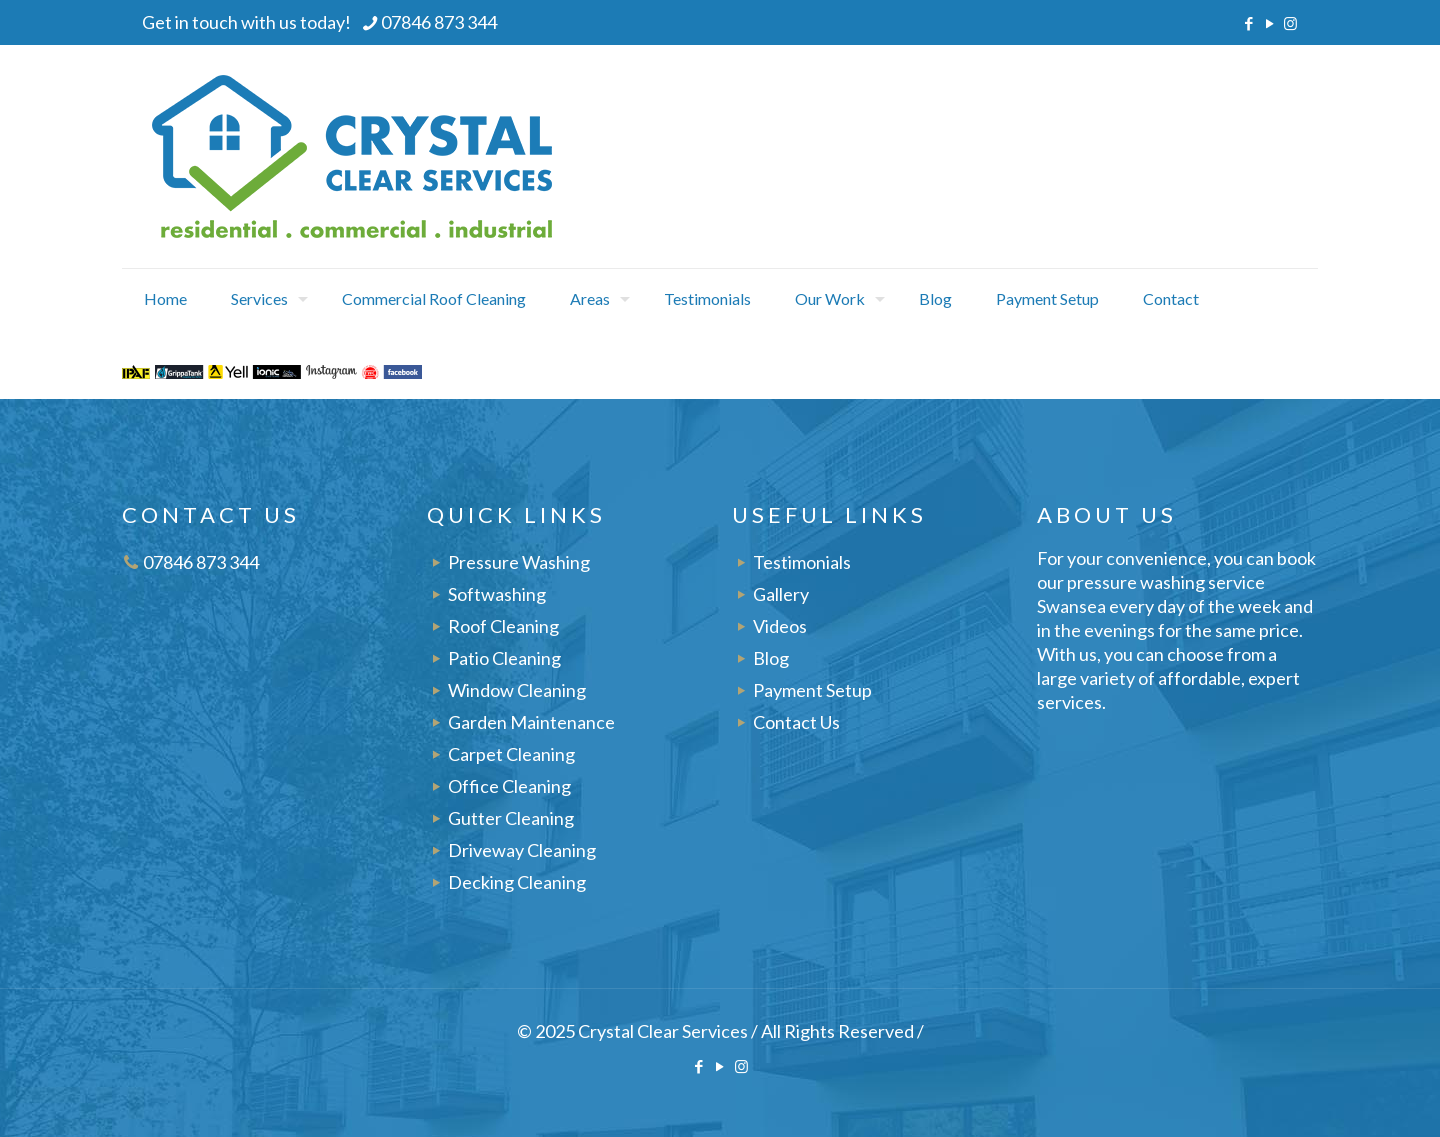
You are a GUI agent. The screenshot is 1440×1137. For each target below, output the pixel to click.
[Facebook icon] (1248, 23)
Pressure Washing (519, 562)
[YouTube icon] (1269, 23)
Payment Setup (812, 690)
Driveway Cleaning (522, 850)
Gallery (781, 594)
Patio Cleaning (504, 658)
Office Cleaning (509, 786)
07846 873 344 (201, 562)
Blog (771, 658)
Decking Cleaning (517, 882)
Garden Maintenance (531, 722)
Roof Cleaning (503, 626)
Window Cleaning (517, 690)
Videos (780, 626)
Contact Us (796, 722)
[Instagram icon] (1290, 23)
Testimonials (802, 562)
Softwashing (497, 594)
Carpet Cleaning (511, 754)
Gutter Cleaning (511, 818)
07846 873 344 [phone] (439, 22)
